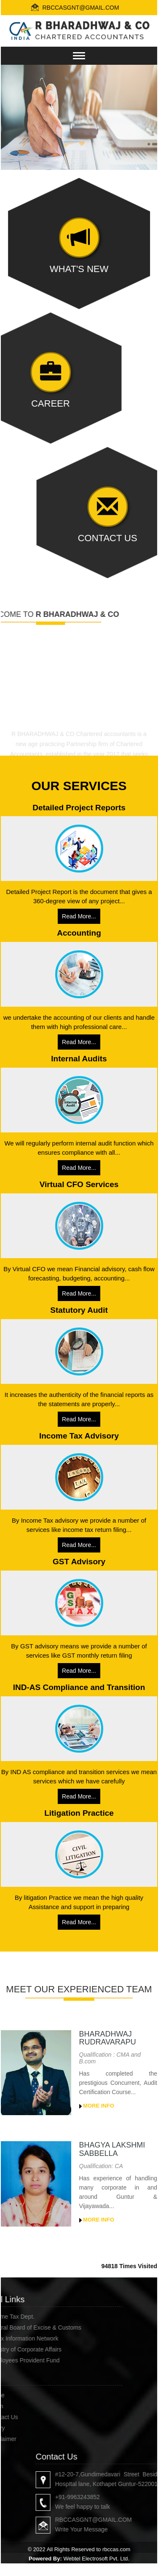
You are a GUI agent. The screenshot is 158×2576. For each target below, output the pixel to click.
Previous (20, 116)
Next (138, 116)
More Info (96, 2106)
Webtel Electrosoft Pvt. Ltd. (96, 2558)
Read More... (79, 916)
